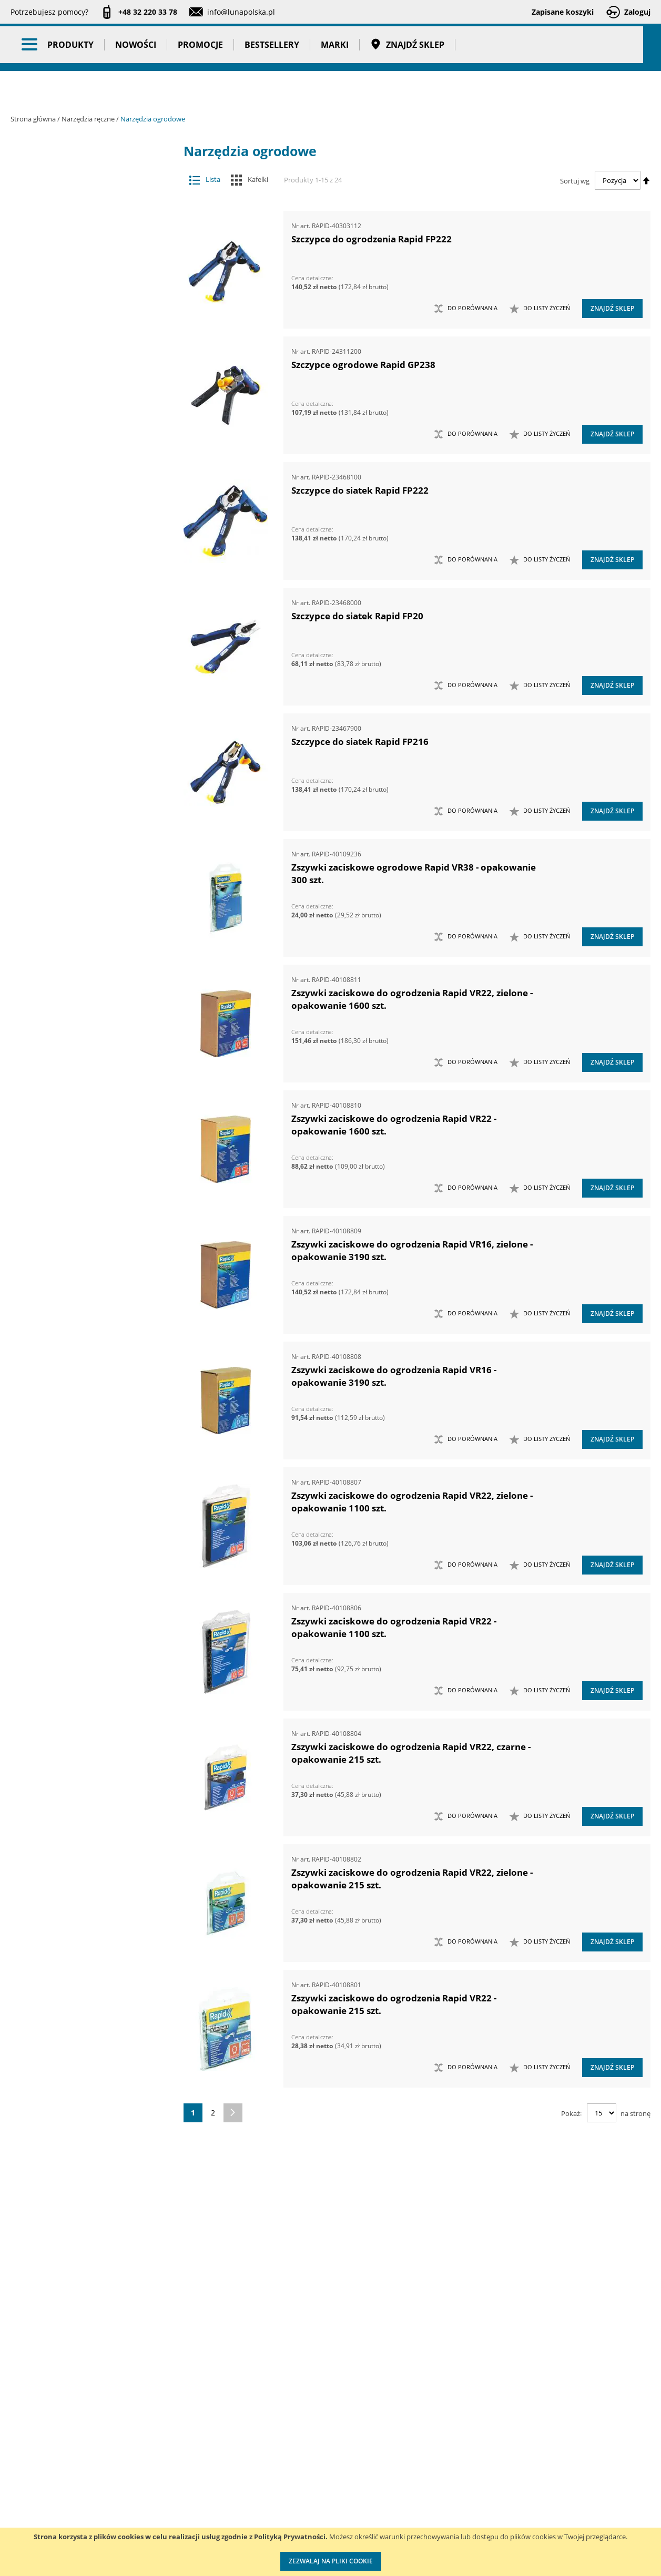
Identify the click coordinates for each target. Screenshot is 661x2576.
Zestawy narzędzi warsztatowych (84, 1237)
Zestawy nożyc (84, 1279)
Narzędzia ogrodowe (84, 655)
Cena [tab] (47, 1690)
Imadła (84, 342)
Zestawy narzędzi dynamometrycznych (84, 1112)
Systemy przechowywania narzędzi (92, 1480)
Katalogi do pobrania (303, 2474)
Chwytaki (84, 301)
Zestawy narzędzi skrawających (84, 1195)
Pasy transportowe (92, 1607)
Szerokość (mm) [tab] (69, 2198)
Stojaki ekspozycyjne (92, 1454)
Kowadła (84, 1362)
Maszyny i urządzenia (92, 188)
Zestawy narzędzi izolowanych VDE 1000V (84, 1341)
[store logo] (68, 46)
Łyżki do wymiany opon (84, 405)
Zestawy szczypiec (84, 1299)
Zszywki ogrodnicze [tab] (78, 2249)
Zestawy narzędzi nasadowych (84, 1133)
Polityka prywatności (302, 2517)
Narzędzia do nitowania (84, 509)
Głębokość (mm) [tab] (69, 1767)
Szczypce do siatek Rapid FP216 (360, 741)
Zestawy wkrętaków (84, 1320)
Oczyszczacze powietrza (92, 1413)
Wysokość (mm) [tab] (68, 1982)
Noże (84, 759)
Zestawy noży (84, 1258)
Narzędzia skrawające (84, 717)
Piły (84, 821)
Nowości (135, 89)
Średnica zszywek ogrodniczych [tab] (73, 2224)
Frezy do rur (84, 322)
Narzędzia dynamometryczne (92, 214)
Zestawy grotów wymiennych (84, 1071)
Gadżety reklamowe (92, 1587)
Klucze (84, 364)
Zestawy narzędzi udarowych (84, 1216)
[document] (330, 2552)
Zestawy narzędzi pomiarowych (84, 1175)
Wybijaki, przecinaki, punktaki (84, 988)
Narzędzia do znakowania (84, 530)
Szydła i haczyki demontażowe (84, 904)
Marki (335, 89)
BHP (92, 1505)
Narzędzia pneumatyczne (92, 239)
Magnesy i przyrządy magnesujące (84, 426)
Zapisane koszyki (563, 12)
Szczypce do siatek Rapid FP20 (357, 616)
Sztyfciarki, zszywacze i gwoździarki (84, 883)
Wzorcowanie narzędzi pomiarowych (420, 2505)
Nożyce (84, 779)
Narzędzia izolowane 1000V (84, 551)
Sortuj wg (574, 180)
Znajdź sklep (407, 89)
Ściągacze (84, 925)
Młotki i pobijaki (84, 468)
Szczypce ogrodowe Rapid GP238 (363, 365)
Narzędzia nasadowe (84, 613)
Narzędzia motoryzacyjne (84, 572)
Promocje (200, 89)
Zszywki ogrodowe (89, 696)
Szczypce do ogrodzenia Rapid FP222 (371, 239)
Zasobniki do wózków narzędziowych (84, 1050)
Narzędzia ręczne (89, 119)
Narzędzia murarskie (84, 592)
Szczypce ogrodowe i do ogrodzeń (89, 675)
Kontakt (138, 2452)
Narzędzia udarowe (84, 738)
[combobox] (436, 47)
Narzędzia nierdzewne (84, 634)
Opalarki (84, 800)
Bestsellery (272, 89)
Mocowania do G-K (84, 1382)
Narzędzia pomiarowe (92, 259)
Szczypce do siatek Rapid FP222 (360, 490)
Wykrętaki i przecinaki (84, 1008)
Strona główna (34, 119)
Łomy (84, 384)
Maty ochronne (84, 447)
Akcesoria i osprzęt (92, 168)
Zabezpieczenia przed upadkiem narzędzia (84, 1029)
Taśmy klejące (92, 1628)
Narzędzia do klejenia (84, 488)
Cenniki (279, 2452)
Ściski (84, 946)
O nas (21, 2452)
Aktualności (31, 2474)
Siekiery (84, 842)
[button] (540, 308)
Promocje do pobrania (305, 2495)
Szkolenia (141, 2474)
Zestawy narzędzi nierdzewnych (84, 1154)
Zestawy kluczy (84, 1092)
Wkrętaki (84, 967)
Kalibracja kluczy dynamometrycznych (416, 2462)
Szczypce (84, 862)
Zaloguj (637, 12)
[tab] (19, 168)
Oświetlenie (92, 1434)
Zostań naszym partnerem (57, 2495)
